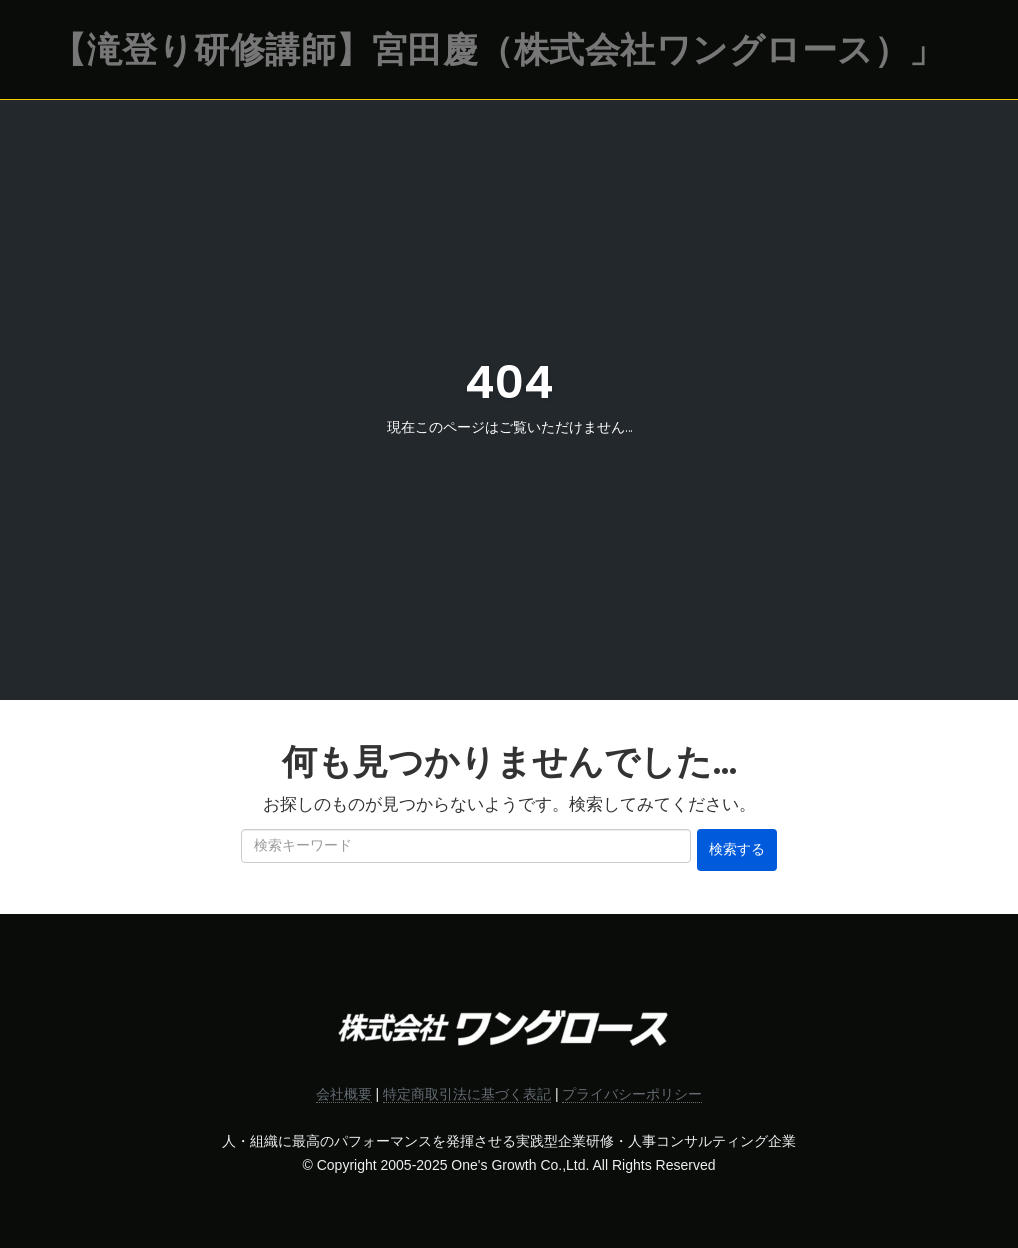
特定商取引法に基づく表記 (467, 1094)
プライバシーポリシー (632, 1094)
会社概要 (344, 1094)
